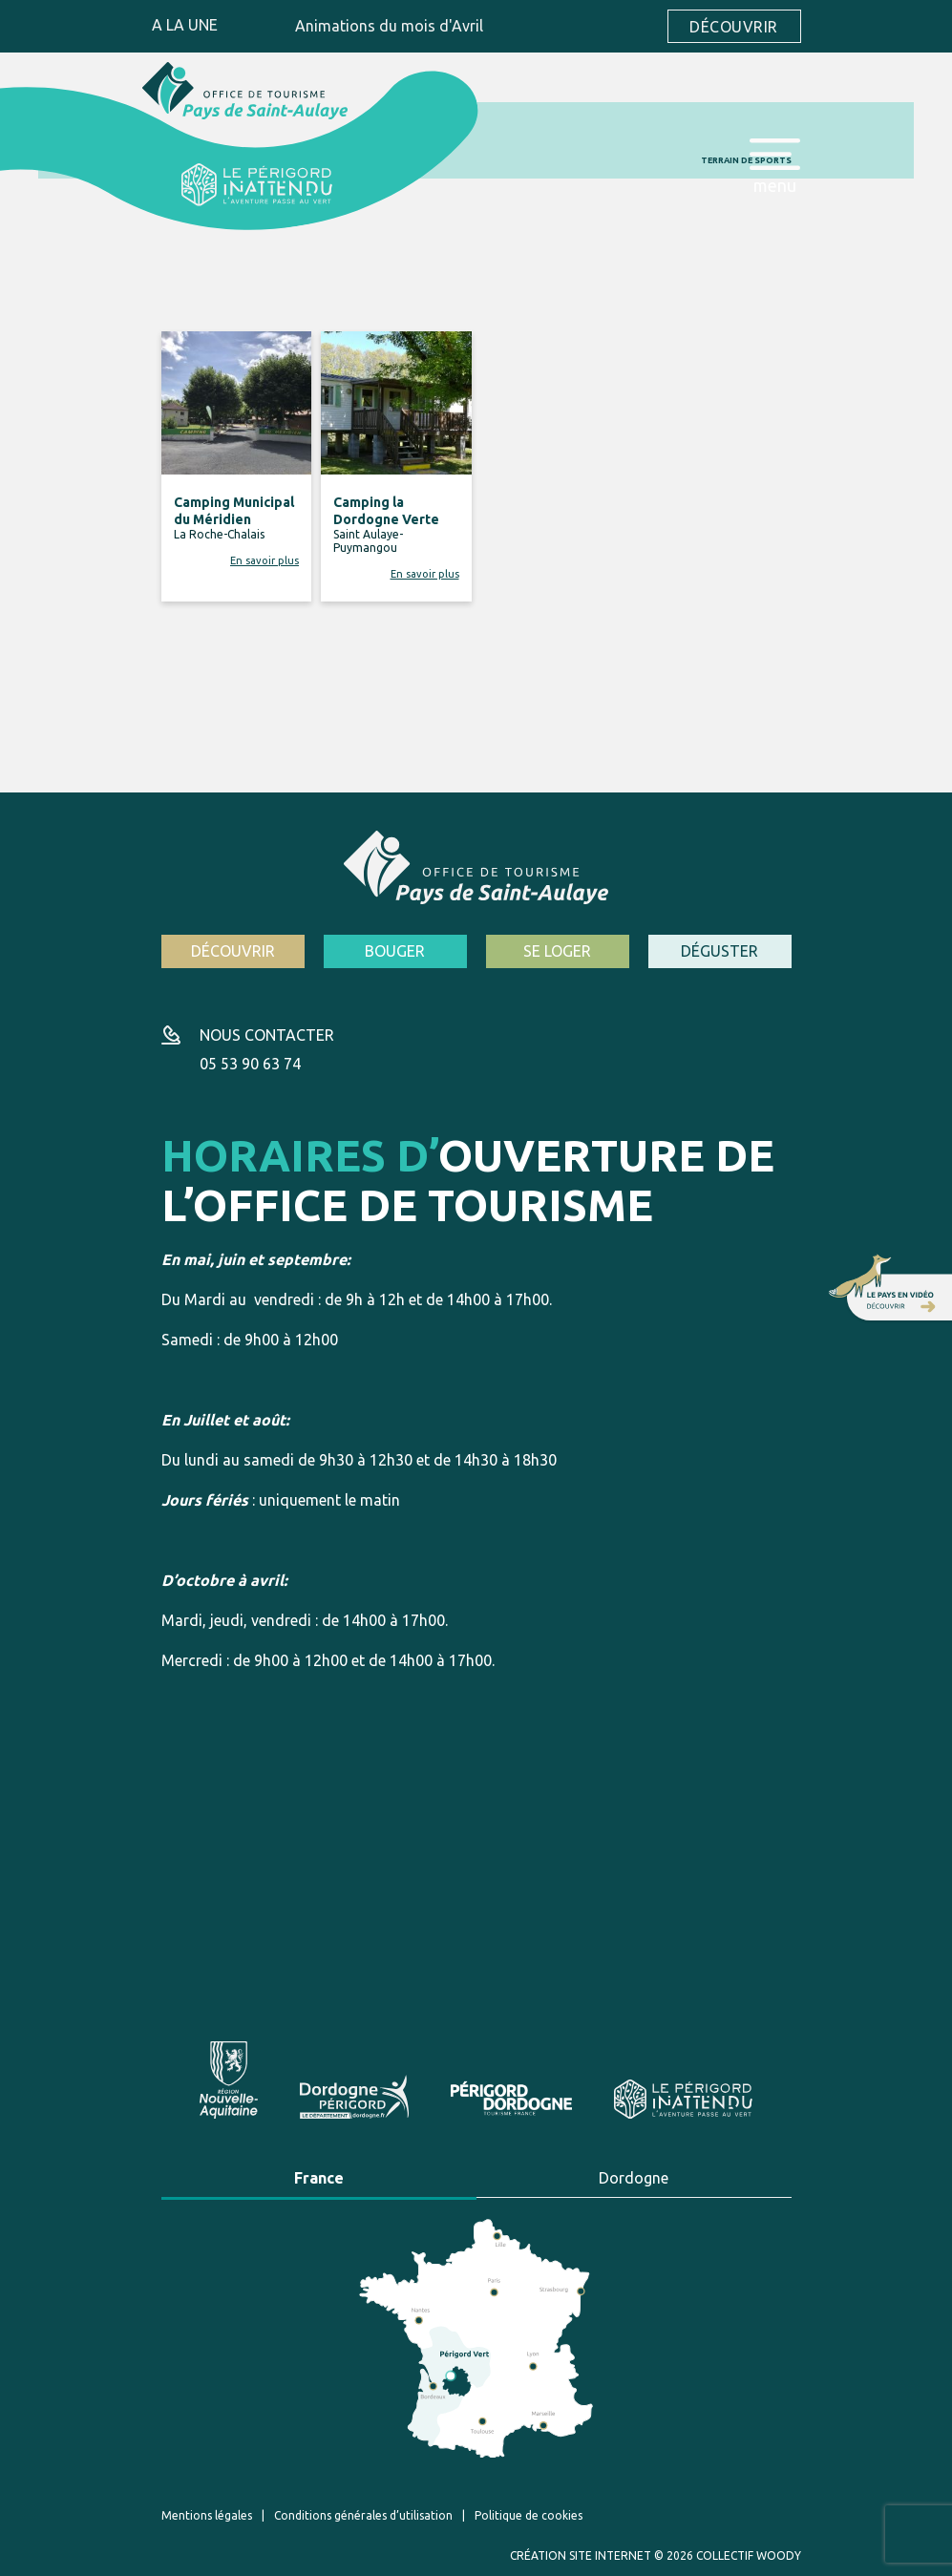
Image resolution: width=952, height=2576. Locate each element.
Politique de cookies (528, 2515)
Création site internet (580, 2555)
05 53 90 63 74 (250, 1063)
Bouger (395, 951)
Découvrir (733, 26)
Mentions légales (206, 2515)
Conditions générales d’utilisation (363, 2515)
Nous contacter (267, 1035)
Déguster (719, 951)
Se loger (557, 951)
